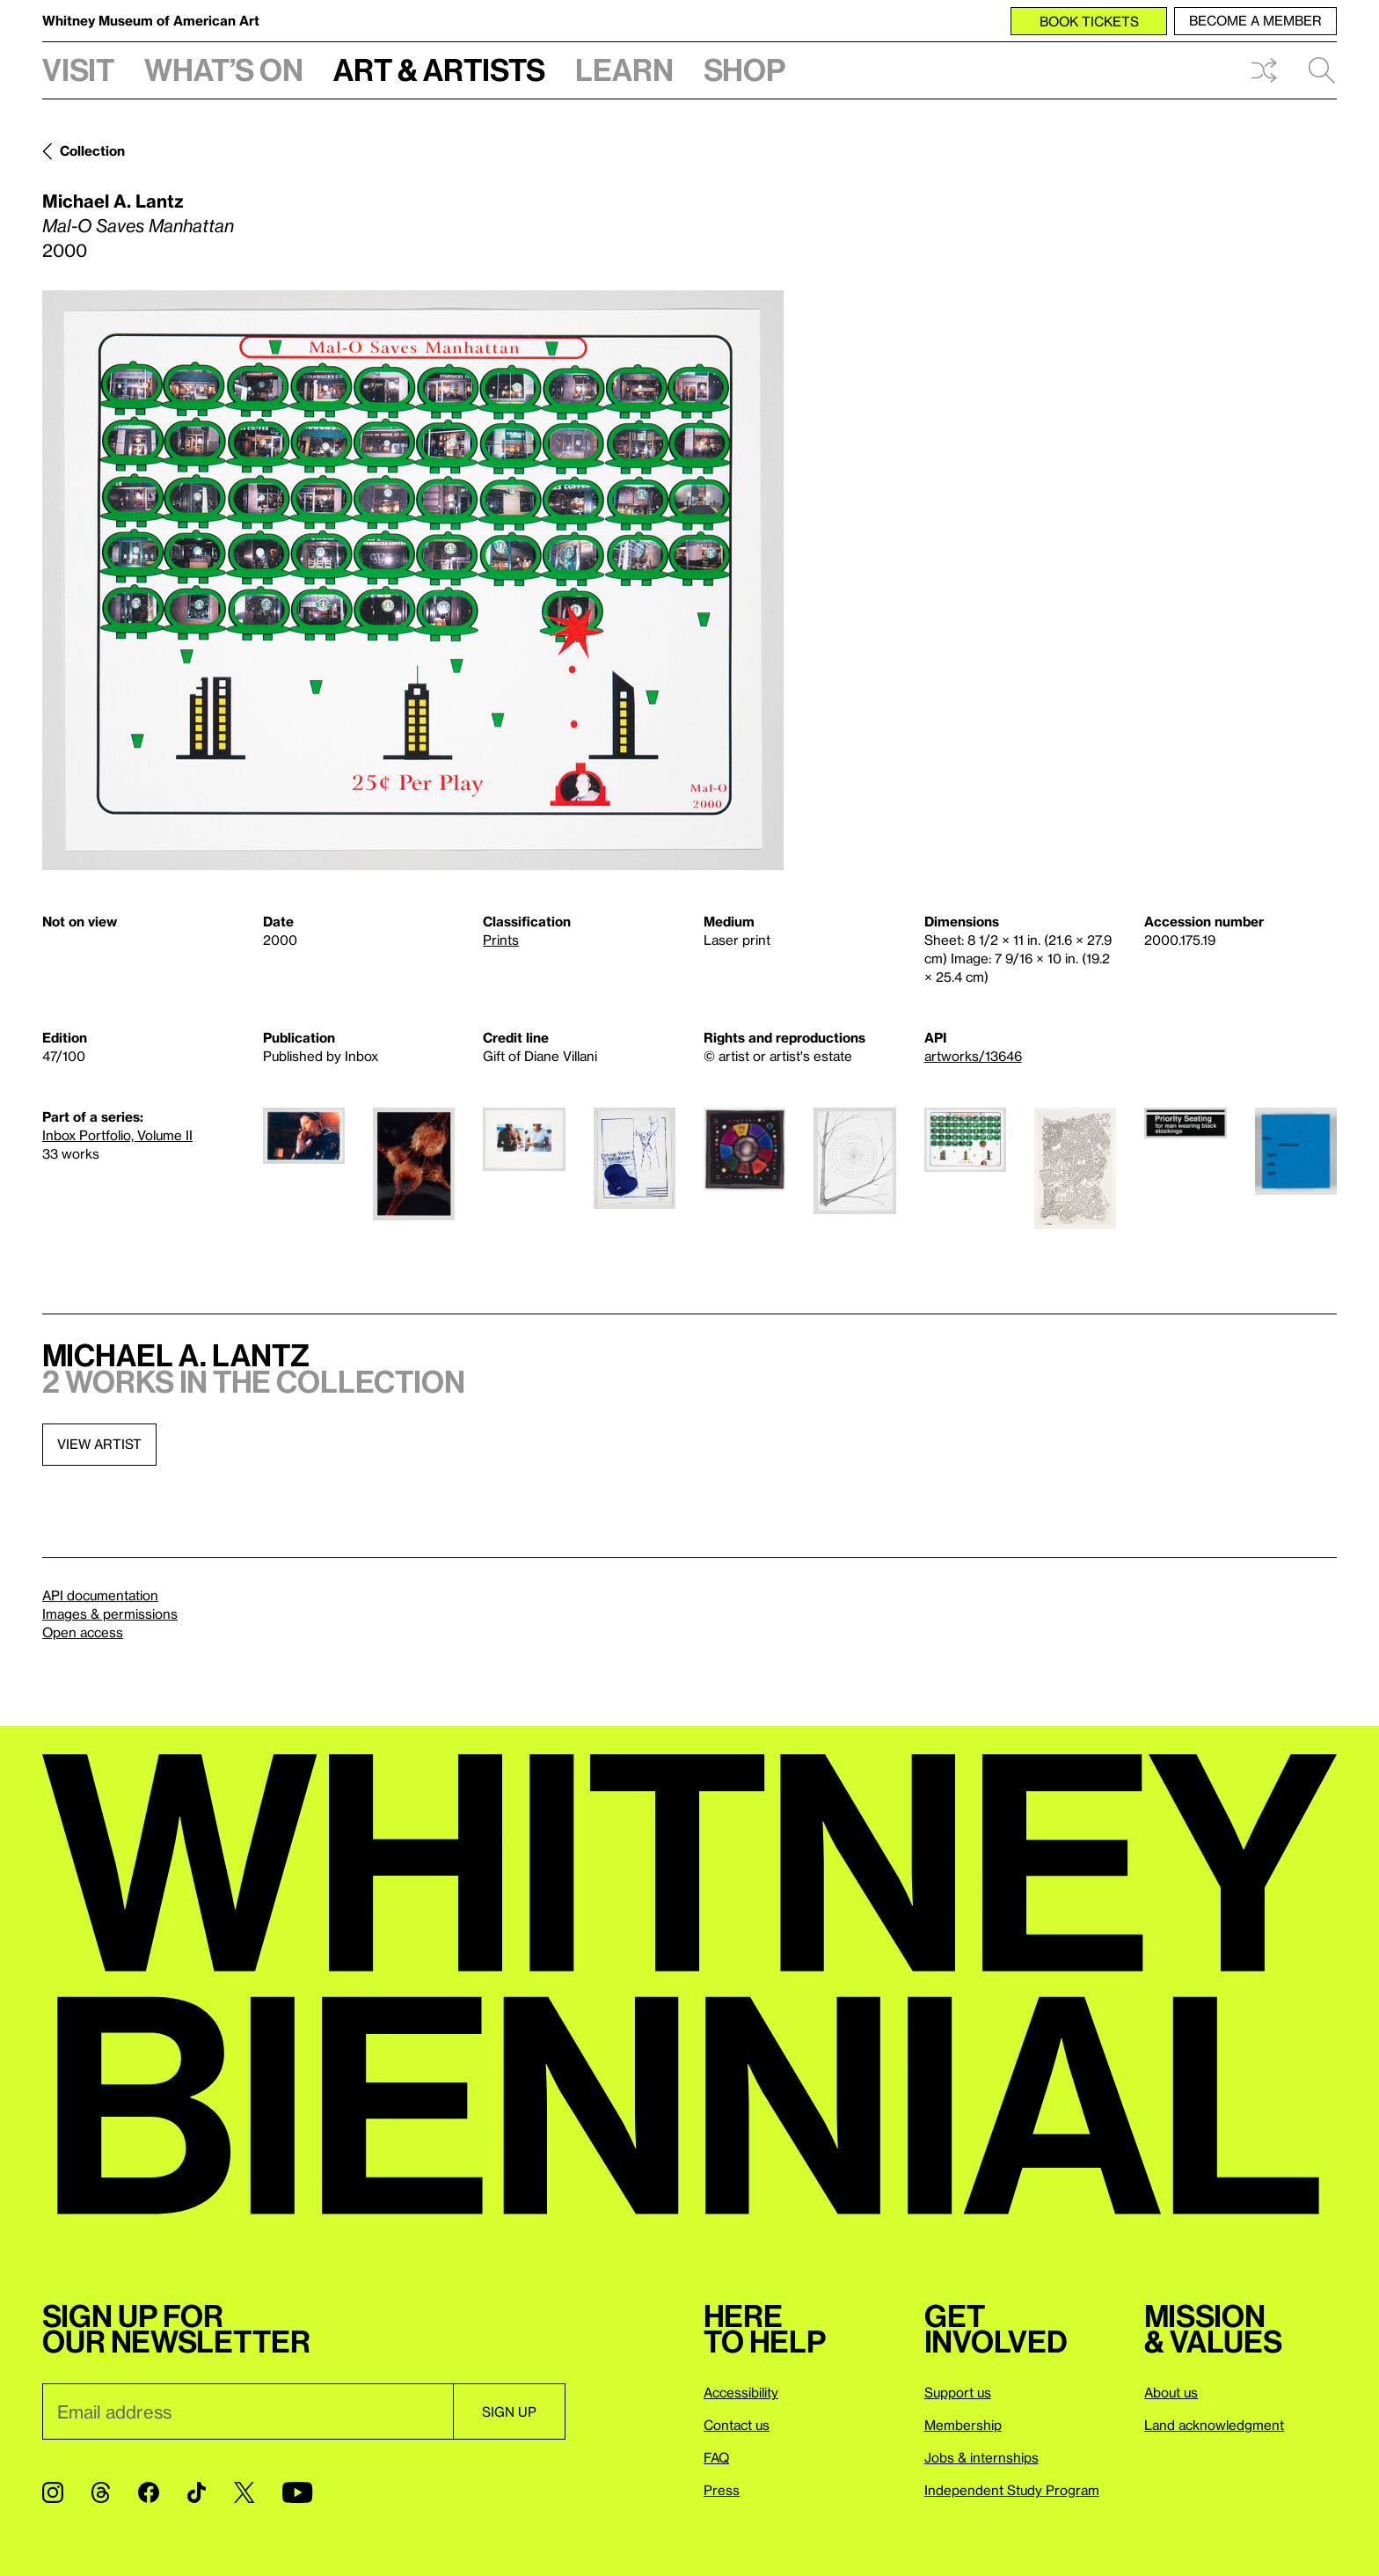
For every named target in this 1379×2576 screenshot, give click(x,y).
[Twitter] (244, 2492)
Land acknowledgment (1214, 2425)
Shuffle (1264, 70)
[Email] (247, 2411)
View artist (99, 1444)
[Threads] (100, 2492)
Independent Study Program (1011, 2490)
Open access (82, 1632)
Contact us (737, 2425)
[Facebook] (148, 2492)
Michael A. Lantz (113, 200)
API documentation (100, 1595)
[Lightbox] (413, 580)
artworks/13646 (973, 1056)
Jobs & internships (981, 2457)
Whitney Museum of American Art (150, 20)
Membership (963, 2425)
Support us (957, 2392)
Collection (92, 150)
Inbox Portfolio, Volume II (117, 1135)
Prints (501, 940)
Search (1322, 70)
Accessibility (741, 2392)
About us (1171, 2392)
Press (722, 2490)
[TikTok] (196, 2492)
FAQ (716, 2457)
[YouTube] (297, 2492)
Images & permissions (110, 1613)
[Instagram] (52, 2492)
